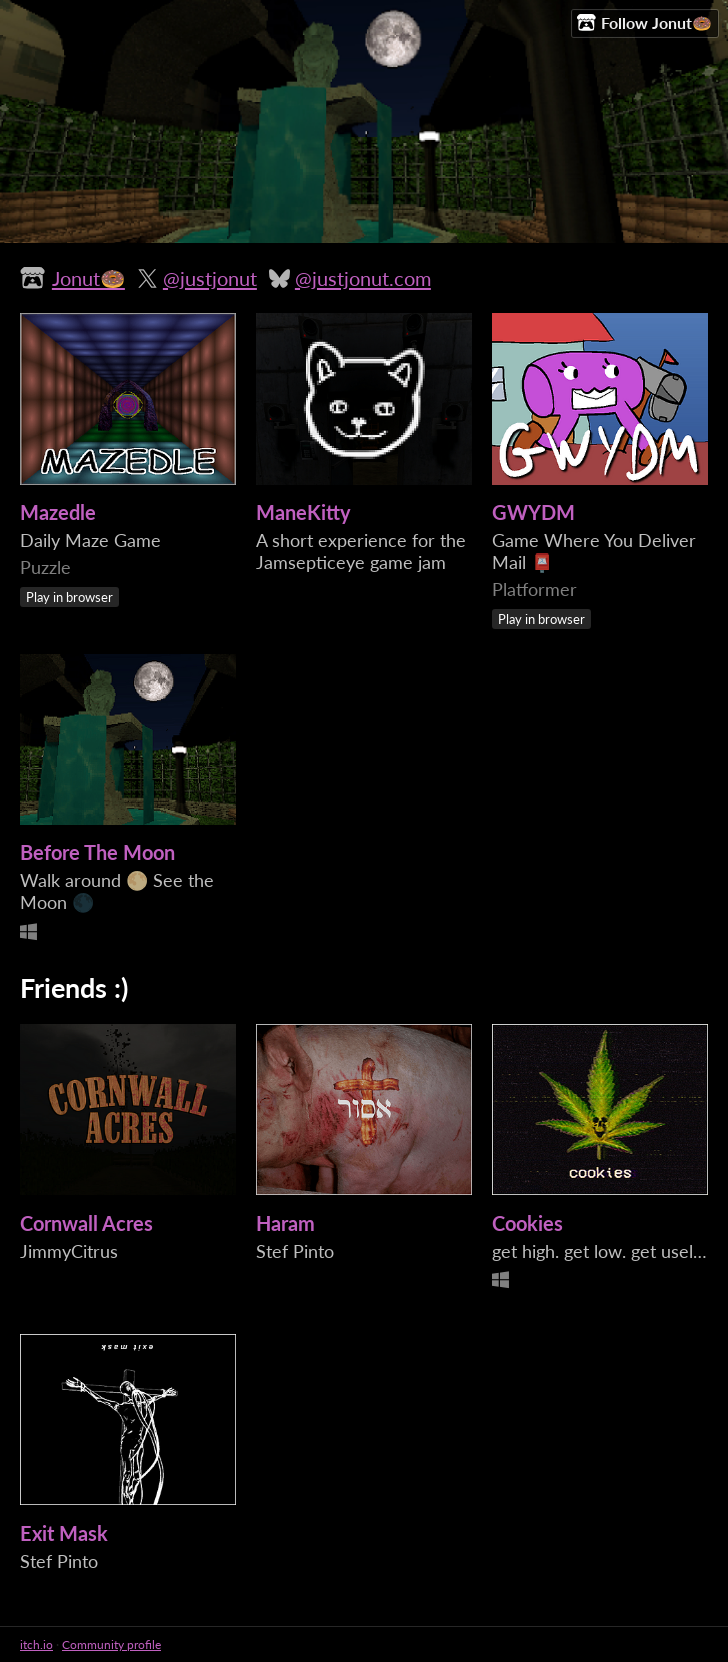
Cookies (527, 1223)
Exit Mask (64, 1533)
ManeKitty (303, 512)
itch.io (36, 1644)
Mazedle (58, 512)
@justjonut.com (363, 278)
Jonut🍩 (88, 278)
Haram (285, 1223)
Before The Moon (97, 852)
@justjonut (210, 278)
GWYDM (533, 512)
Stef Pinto (295, 1251)
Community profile (111, 1644)
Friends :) (74, 987)
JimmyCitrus (69, 1251)
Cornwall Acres (86, 1223)
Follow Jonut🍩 (644, 23)
